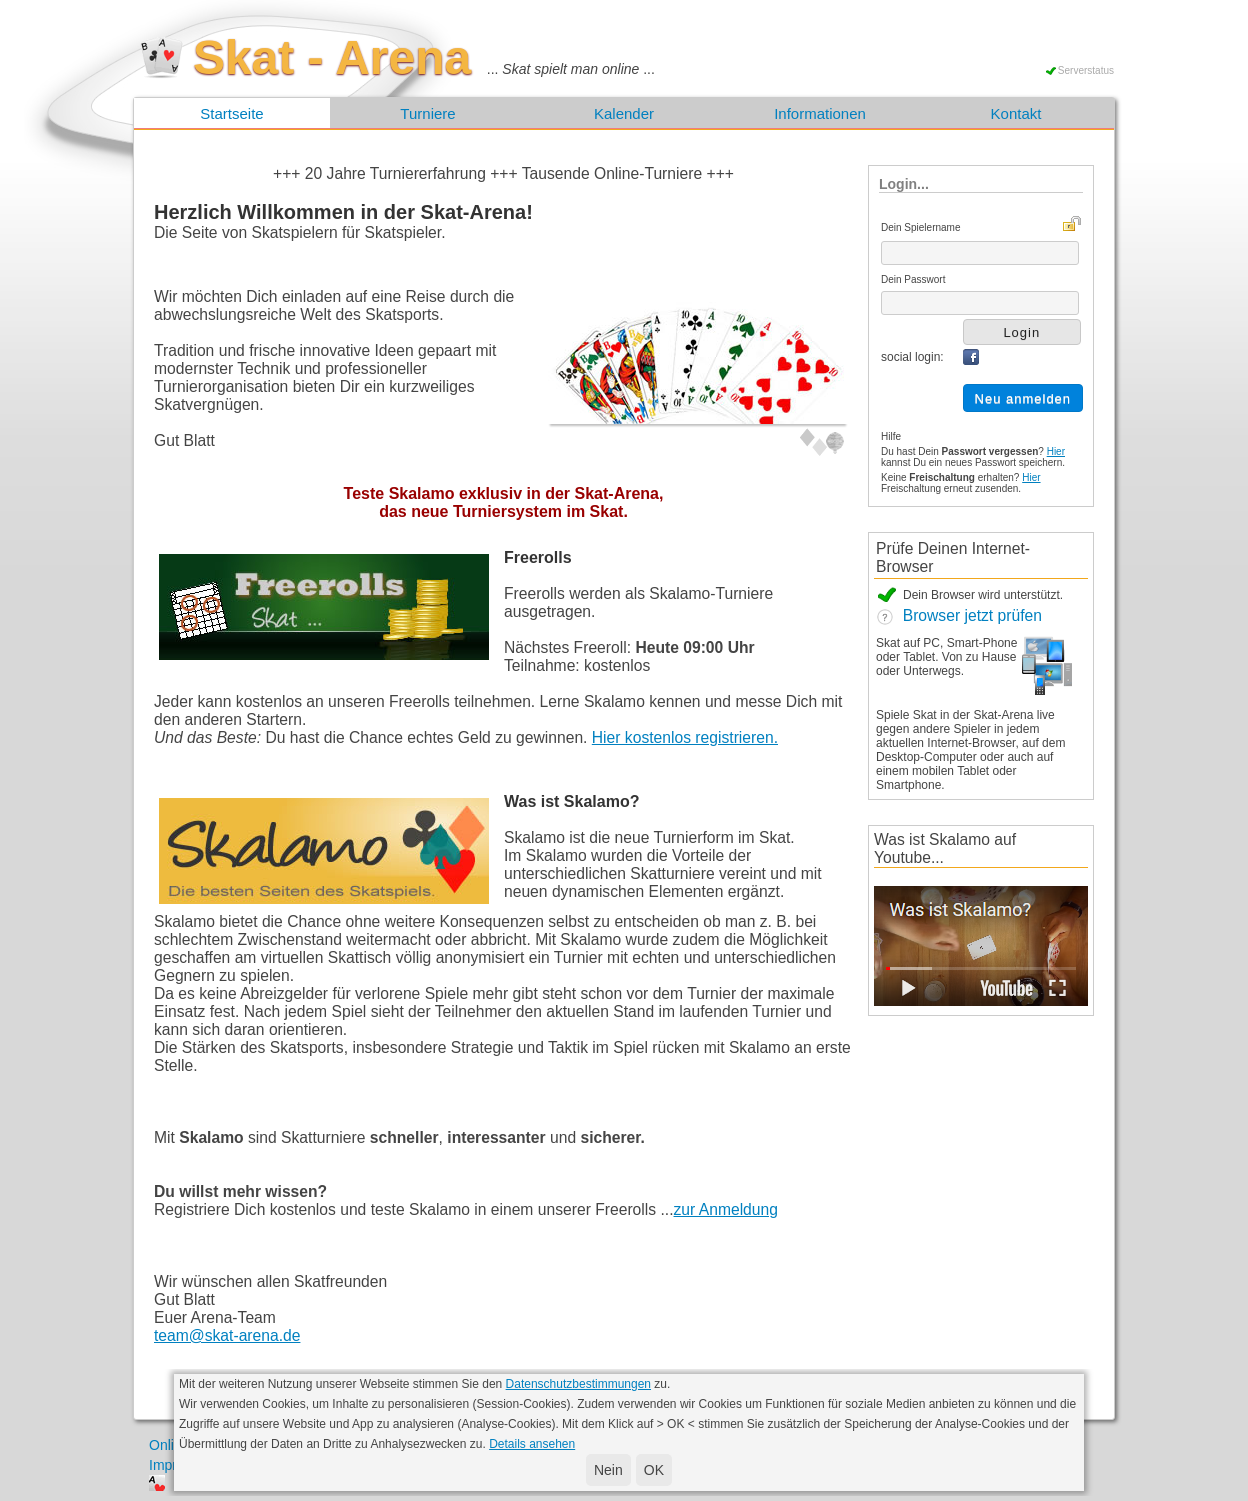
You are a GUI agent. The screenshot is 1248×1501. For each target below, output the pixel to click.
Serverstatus (1086, 70)
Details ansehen (532, 1444)
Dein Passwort (913, 279)
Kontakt (1016, 113)
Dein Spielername (921, 227)
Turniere (427, 113)
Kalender (624, 113)
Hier (1056, 451)
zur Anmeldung (726, 1209)
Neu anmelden (1023, 398)
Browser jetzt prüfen (959, 615)
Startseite (231, 113)
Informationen (820, 113)
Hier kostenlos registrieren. (685, 737)
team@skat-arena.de (227, 1335)
